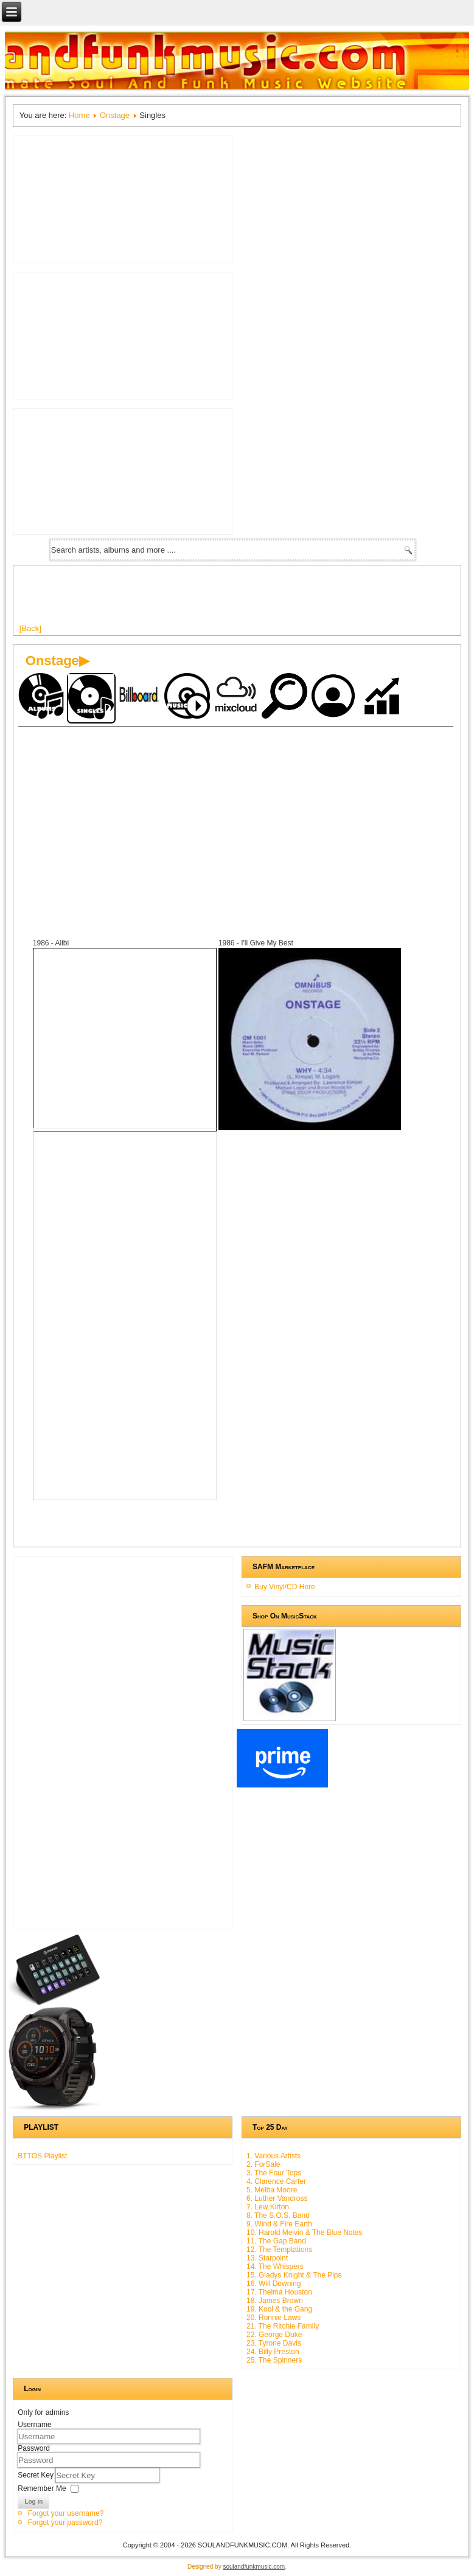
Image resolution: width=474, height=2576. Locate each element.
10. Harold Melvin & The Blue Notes (304, 2232)
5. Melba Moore (271, 2190)
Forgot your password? (65, 2522)
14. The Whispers (275, 2266)
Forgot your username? (66, 2513)
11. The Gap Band (276, 2241)
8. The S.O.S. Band (278, 2215)
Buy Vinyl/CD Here (284, 1587)
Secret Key (36, 2475)
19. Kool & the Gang (279, 2309)
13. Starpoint (267, 2258)
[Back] (30, 628)
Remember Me (42, 2488)
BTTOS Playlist (42, 2156)
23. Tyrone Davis (273, 2343)
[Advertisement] (240, 598)
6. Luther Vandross (277, 2198)
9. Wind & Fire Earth (279, 2224)
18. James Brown (274, 2300)
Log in (33, 2501)
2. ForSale (263, 2164)
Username (34, 2424)
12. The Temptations (279, 2249)
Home (79, 115)
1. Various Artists (273, 2156)
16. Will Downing (273, 2283)
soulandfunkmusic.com (254, 2566)
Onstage (115, 115)
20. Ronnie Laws (273, 2317)
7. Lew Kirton (267, 2207)
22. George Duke (274, 2334)
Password (34, 2448)
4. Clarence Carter (276, 2181)
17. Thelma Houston (279, 2292)
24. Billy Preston (272, 2351)
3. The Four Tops (273, 2173)
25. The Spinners (274, 2360)
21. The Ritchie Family (282, 2326)
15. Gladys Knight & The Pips (294, 2275)
